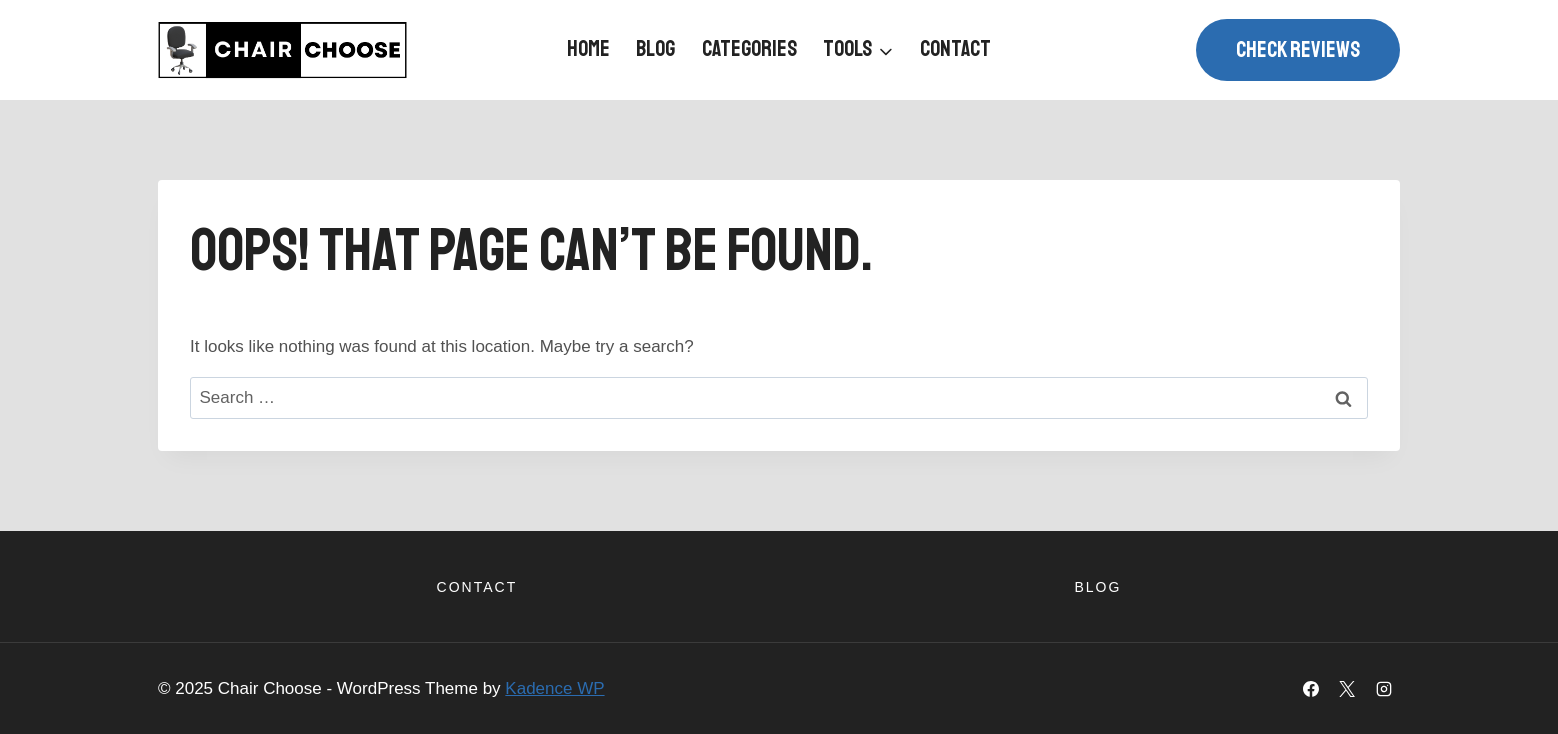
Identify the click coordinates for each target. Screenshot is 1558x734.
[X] (1347, 689)
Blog (655, 49)
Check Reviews (1298, 50)
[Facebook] (1311, 689)
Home (588, 49)
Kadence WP (554, 688)
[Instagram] (1384, 689)
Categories (749, 49)
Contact (955, 49)
